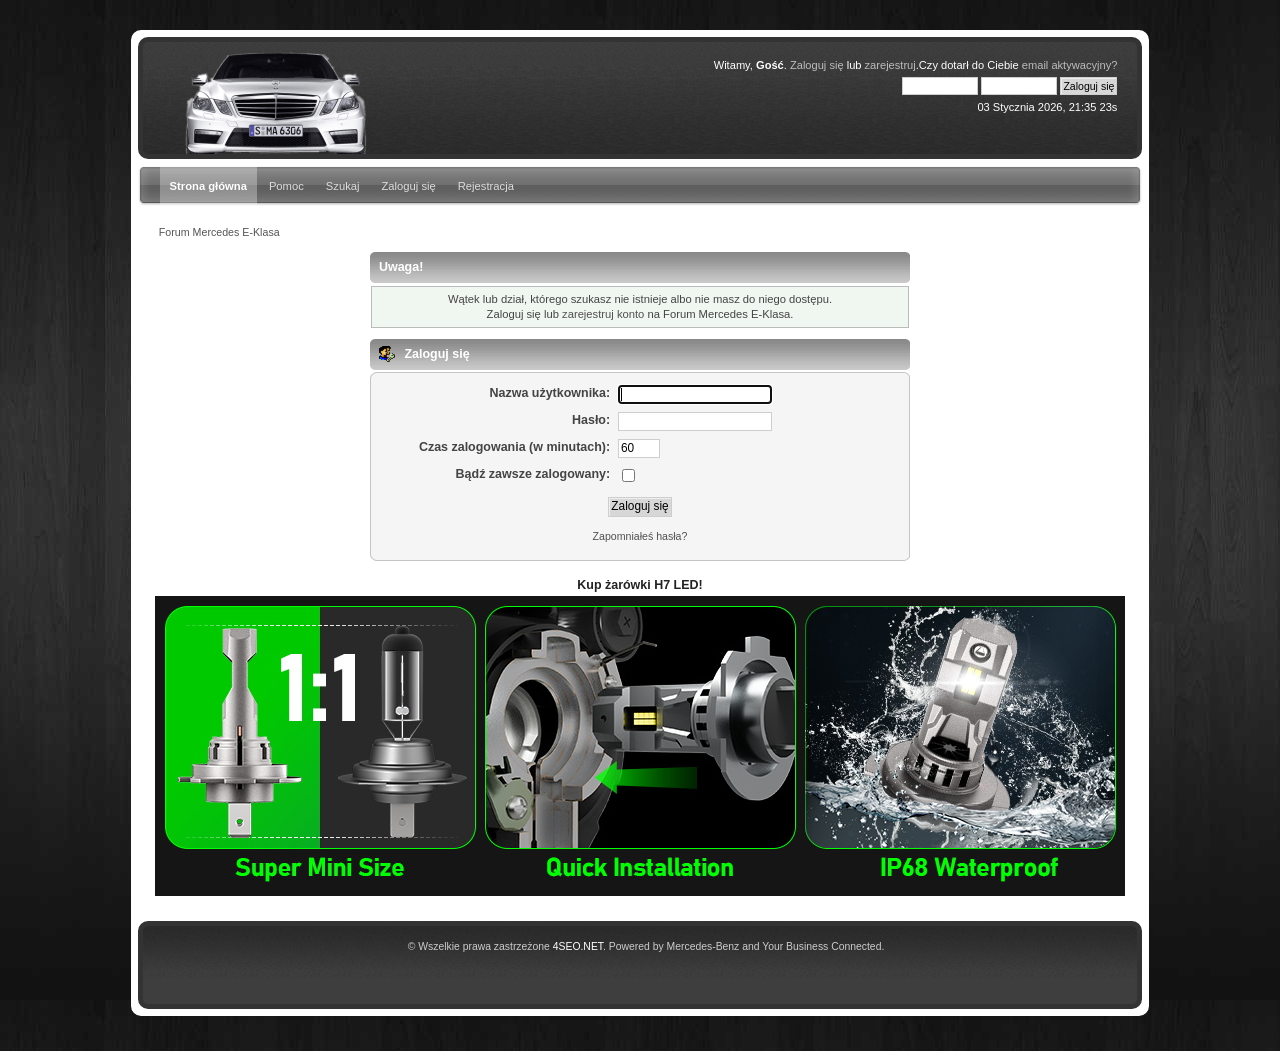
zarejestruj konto (603, 314)
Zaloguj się (409, 186)
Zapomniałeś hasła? (640, 536)
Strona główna (208, 186)
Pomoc (286, 186)
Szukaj (343, 186)
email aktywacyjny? (1070, 65)
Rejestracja (486, 186)
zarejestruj (890, 65)
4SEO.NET (578, 946)
